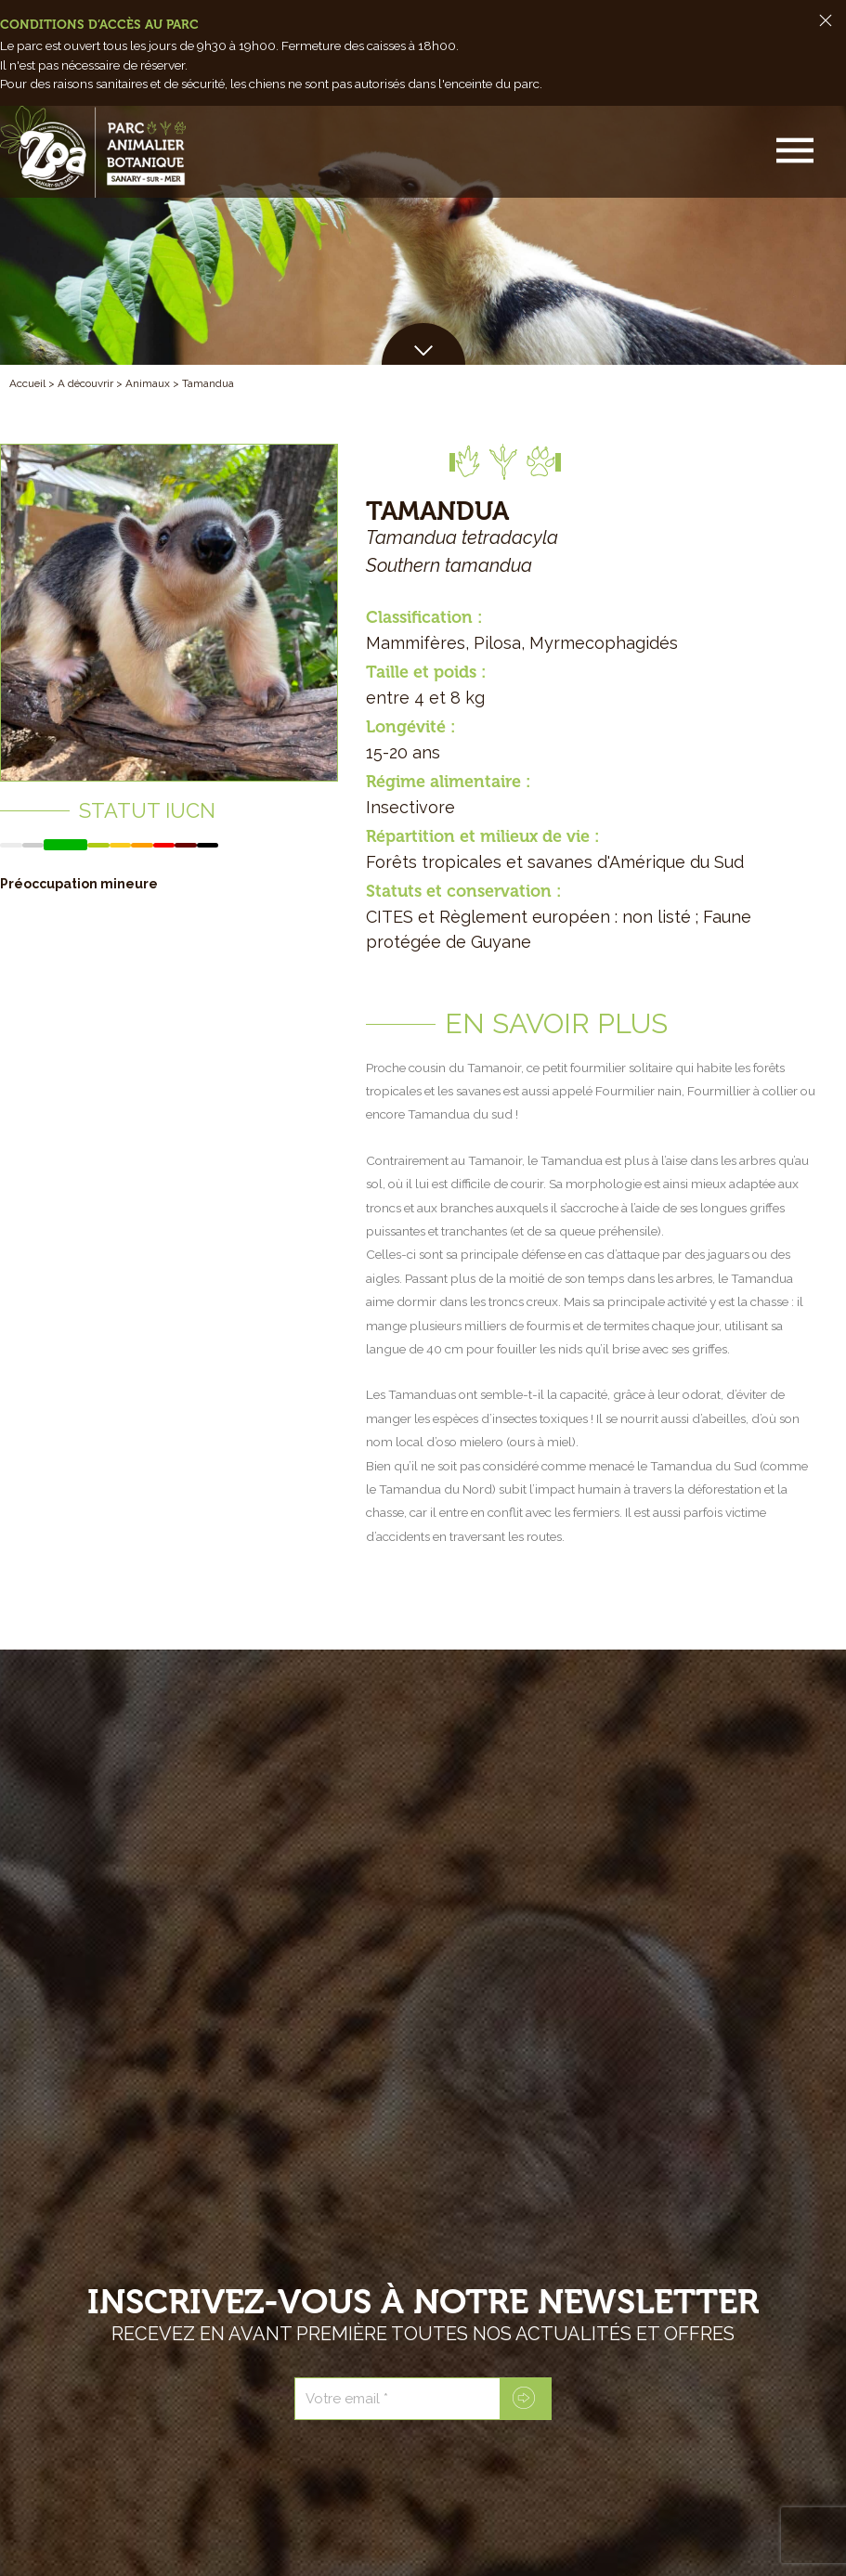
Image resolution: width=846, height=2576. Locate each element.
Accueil (27, 383)
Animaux (147, 383)
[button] (797, 152)
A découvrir (85, 383)
